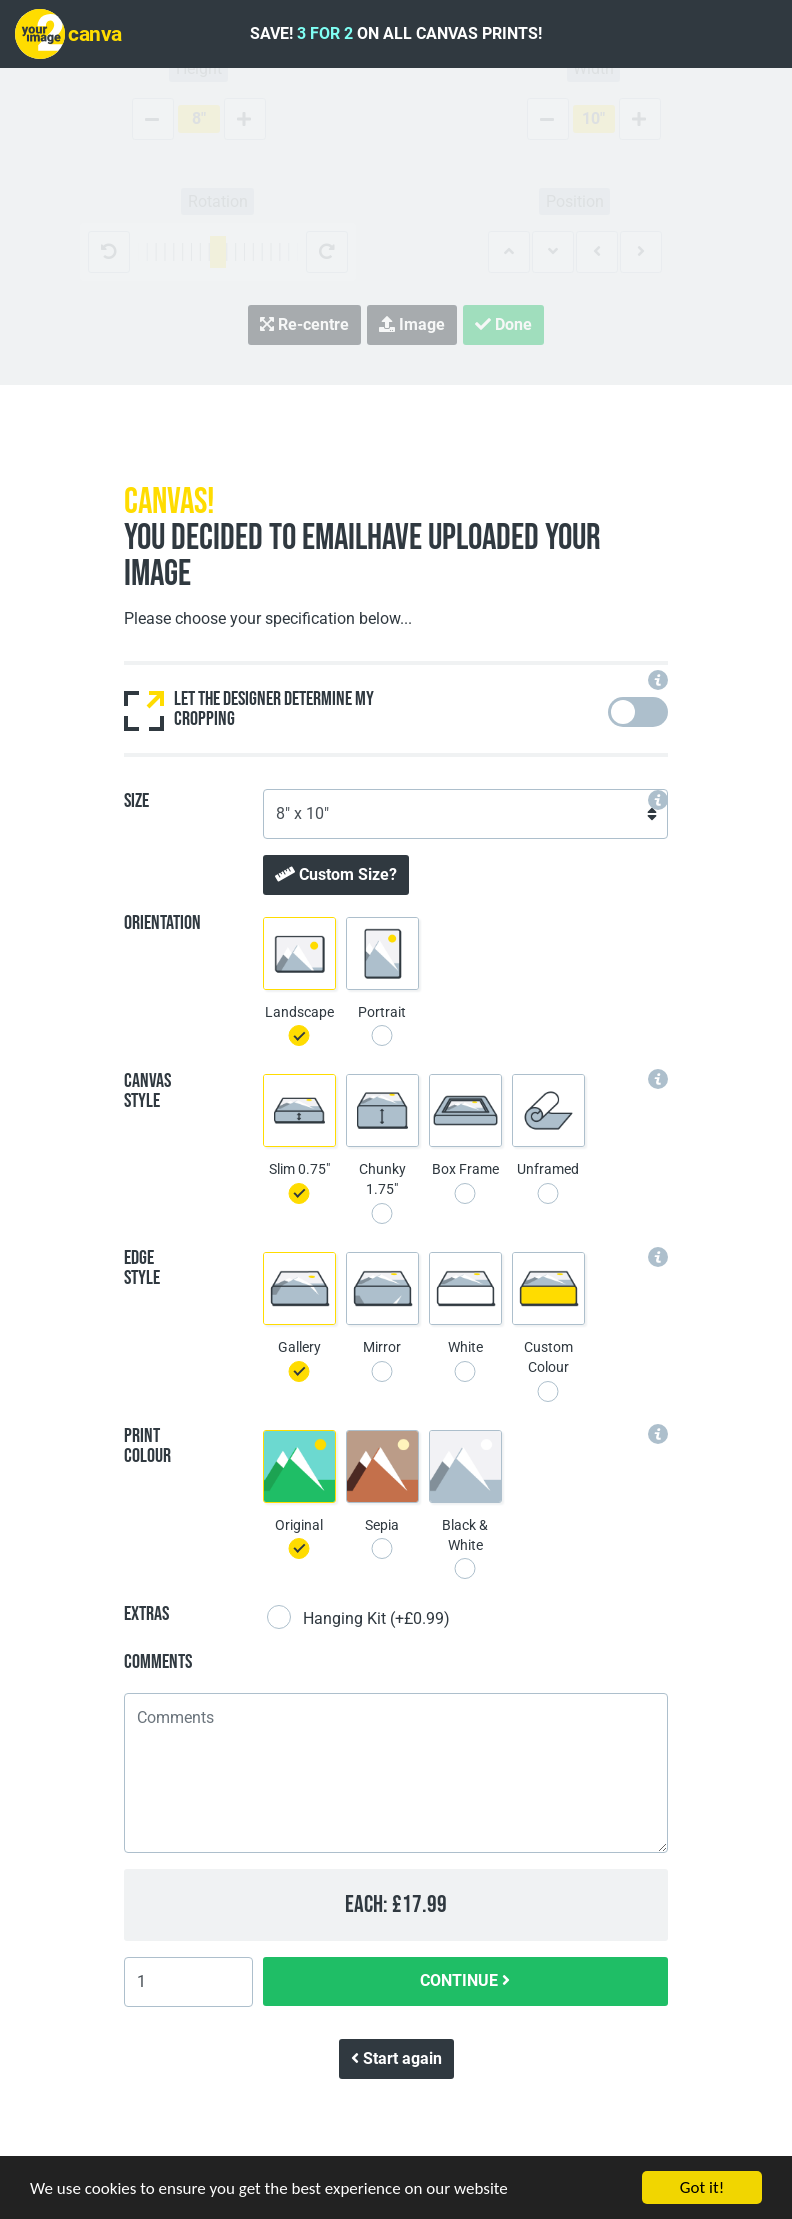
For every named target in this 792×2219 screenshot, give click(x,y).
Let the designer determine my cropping (249, 709)
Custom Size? (336, 874)
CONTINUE (465, 1980)
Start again (396, 2058)
